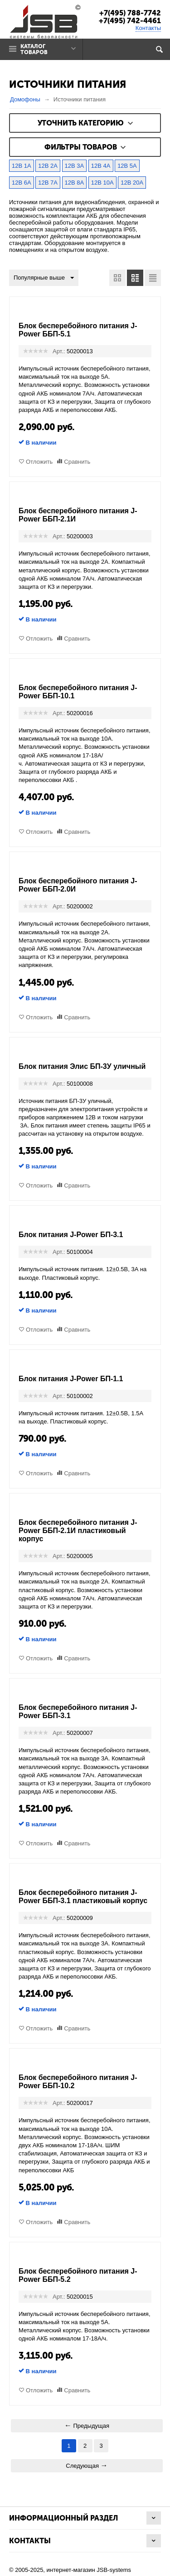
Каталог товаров (34, 49)
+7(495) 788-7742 (130, 13)
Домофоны (25, 99)
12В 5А (127, 165)
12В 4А (101, 165)
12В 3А (74, 165)
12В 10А (102, 182)
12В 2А (48, 165)
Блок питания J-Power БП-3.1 (71, 1234)
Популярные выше (44, 278)
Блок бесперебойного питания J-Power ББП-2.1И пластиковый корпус (78, 1531)
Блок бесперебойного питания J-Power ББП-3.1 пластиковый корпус (83, 1896)
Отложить (39, 461)
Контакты (148, 28)
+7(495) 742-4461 (130, 20)
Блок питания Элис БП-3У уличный (82, 1066)
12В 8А (74, 182)
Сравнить (77, 461)
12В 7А (48, 182)
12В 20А (132, 182)
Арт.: (59, 351)
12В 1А (21, 165)
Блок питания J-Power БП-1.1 (71, 1379)
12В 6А (21, 182)
